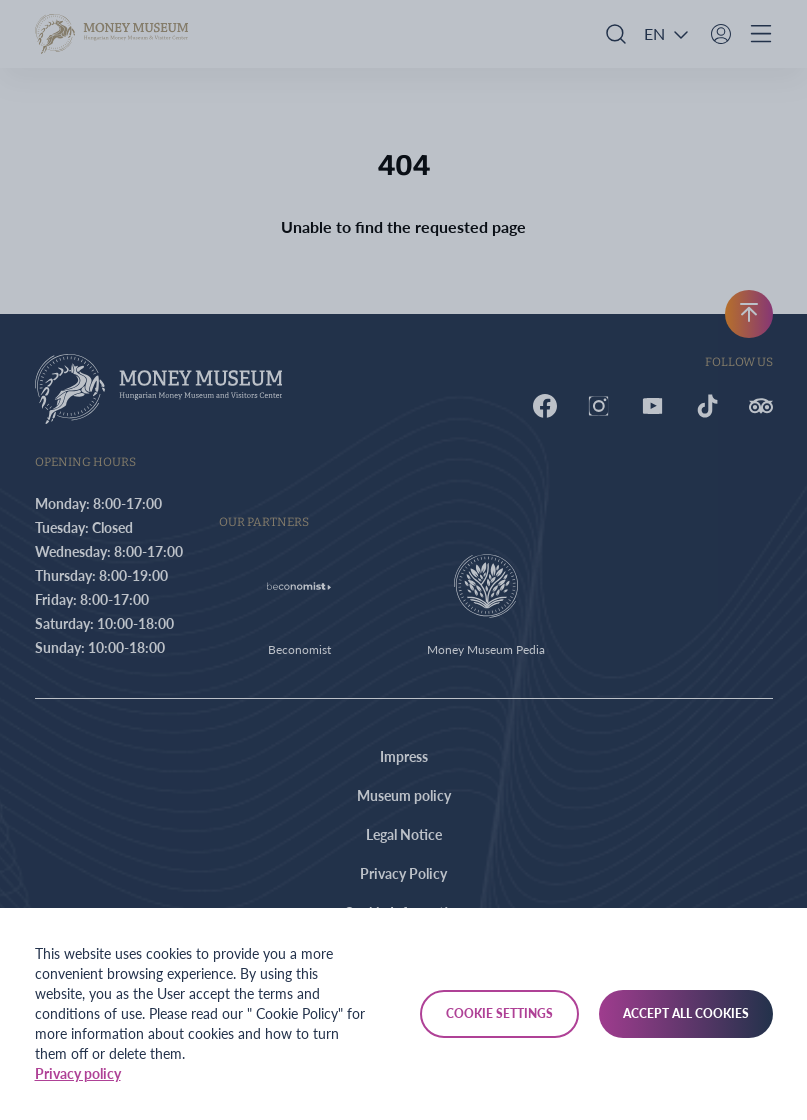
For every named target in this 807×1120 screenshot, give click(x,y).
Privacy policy (78, 1073)
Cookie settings (499, 1013)
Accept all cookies (686, 1013)
